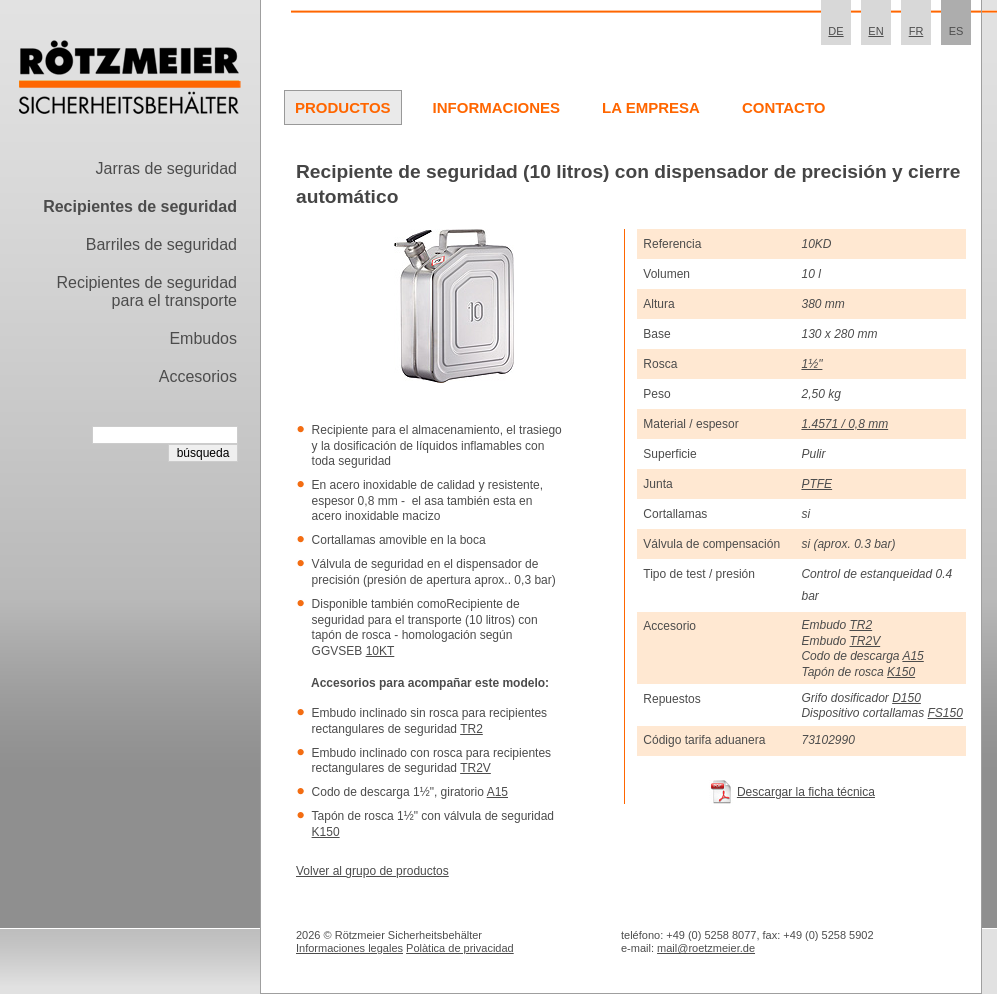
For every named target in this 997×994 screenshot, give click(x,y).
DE (835, 31)
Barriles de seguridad (161, 244)
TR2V (475, 768)
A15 (497, 792)
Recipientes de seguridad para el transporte (146, 291)
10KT (380, 651)
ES (956, 31)
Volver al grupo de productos (372, 871)
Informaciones (497, 107)
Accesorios (198, 376)
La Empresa (651, 107)
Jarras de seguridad (166, 168)
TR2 (471, 729)
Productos (343, 107)
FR (916, 31)
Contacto (784, 107)
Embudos (203, 338)
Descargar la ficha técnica (806, 792)
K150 (326, 832)
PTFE (816, 484)
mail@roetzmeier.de (706, 948)
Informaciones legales (349, 948)
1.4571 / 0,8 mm (844, 424)
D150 (906, 698)
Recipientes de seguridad (140, 206)
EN (875, 31)
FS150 (945, 713)
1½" (811, 364)
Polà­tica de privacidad (460, 948)
